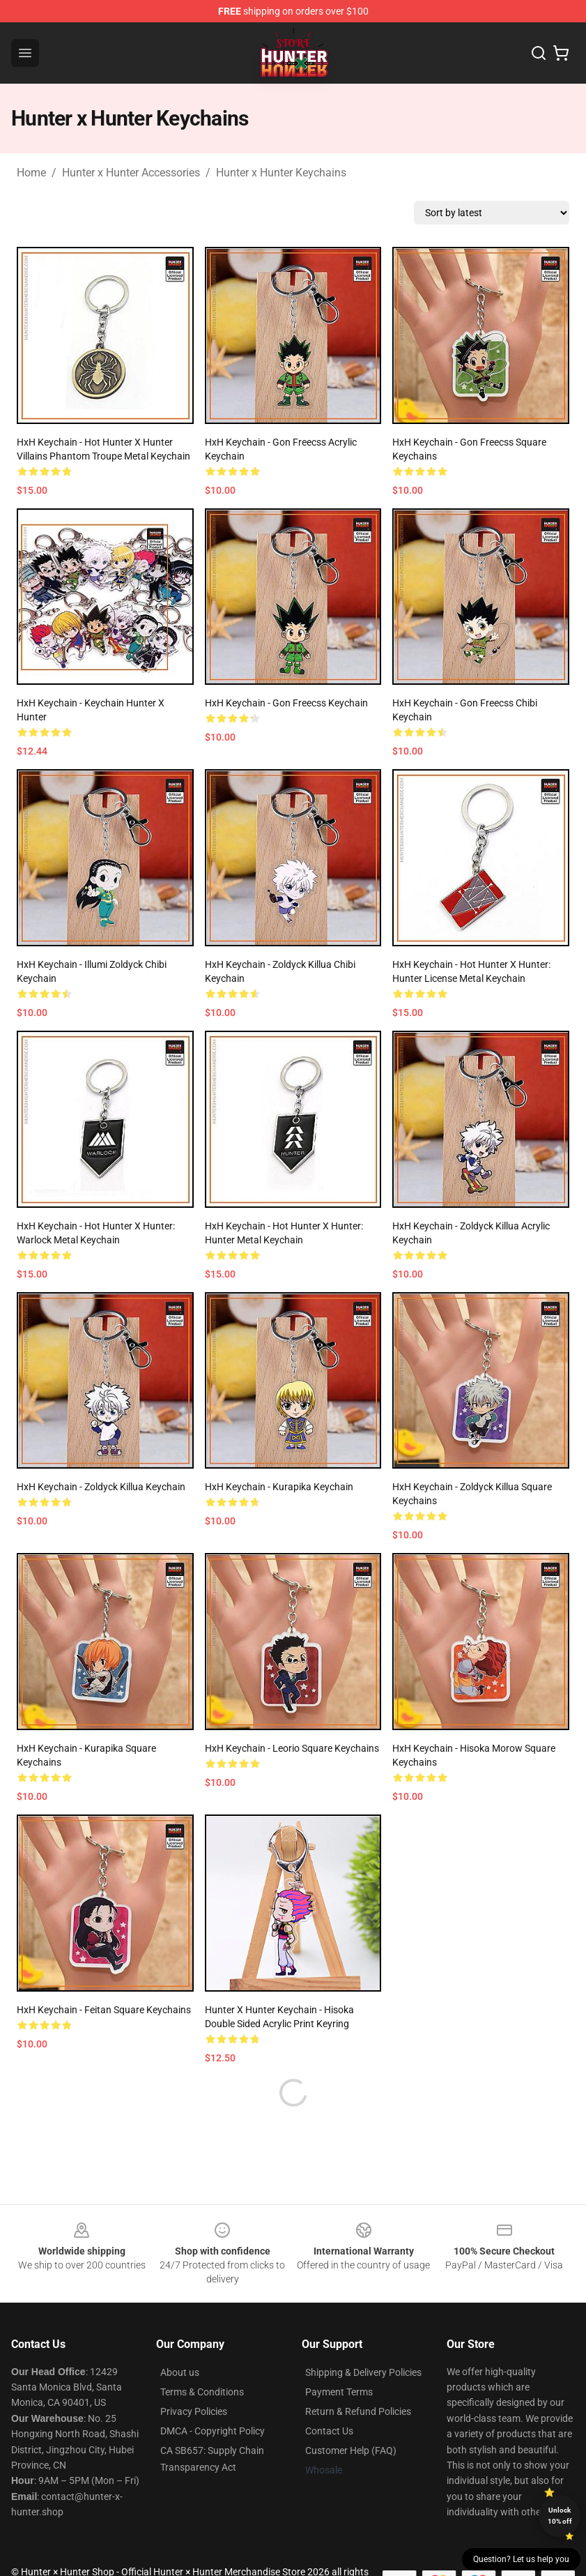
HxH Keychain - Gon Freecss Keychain (286, 703)
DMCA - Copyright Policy (212, 2431)
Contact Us (329, 2431)
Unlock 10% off (560, 2515)
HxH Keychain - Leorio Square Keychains (292, 1748)
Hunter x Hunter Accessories (131, 172)
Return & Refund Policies (358, 2411)
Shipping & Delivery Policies (363, 2372)
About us (179, 2372)
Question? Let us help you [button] (521, 2559)
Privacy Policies (193, 2411)
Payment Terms (339, 2391)
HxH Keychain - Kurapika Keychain (279, 1486)
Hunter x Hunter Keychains (281, 172)
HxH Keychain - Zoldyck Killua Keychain (101, 1486)
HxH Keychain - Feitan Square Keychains (104, 2009)
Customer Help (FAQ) (350, 2450)
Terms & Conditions (202, 2391)
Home (31, 172)
